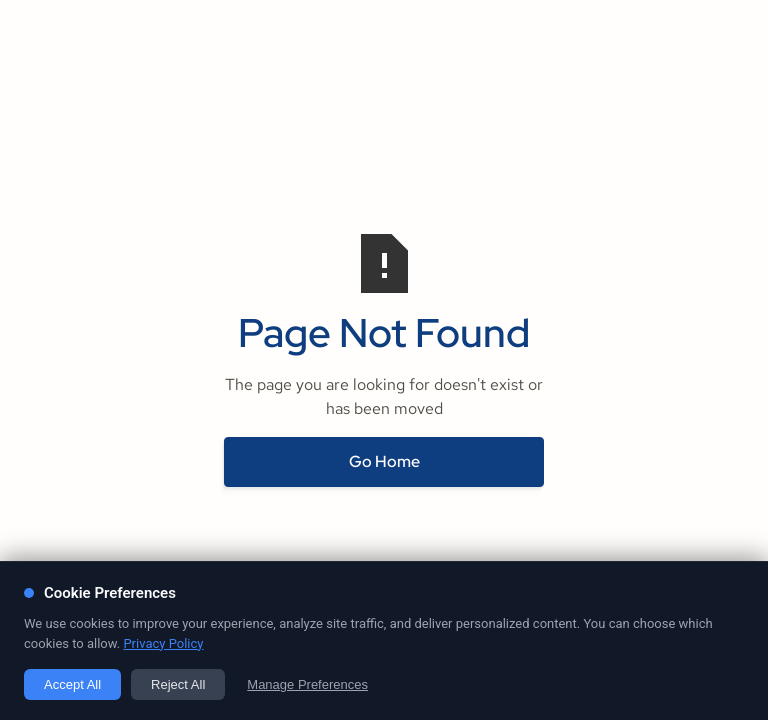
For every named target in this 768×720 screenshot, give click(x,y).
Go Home (384, 461)
